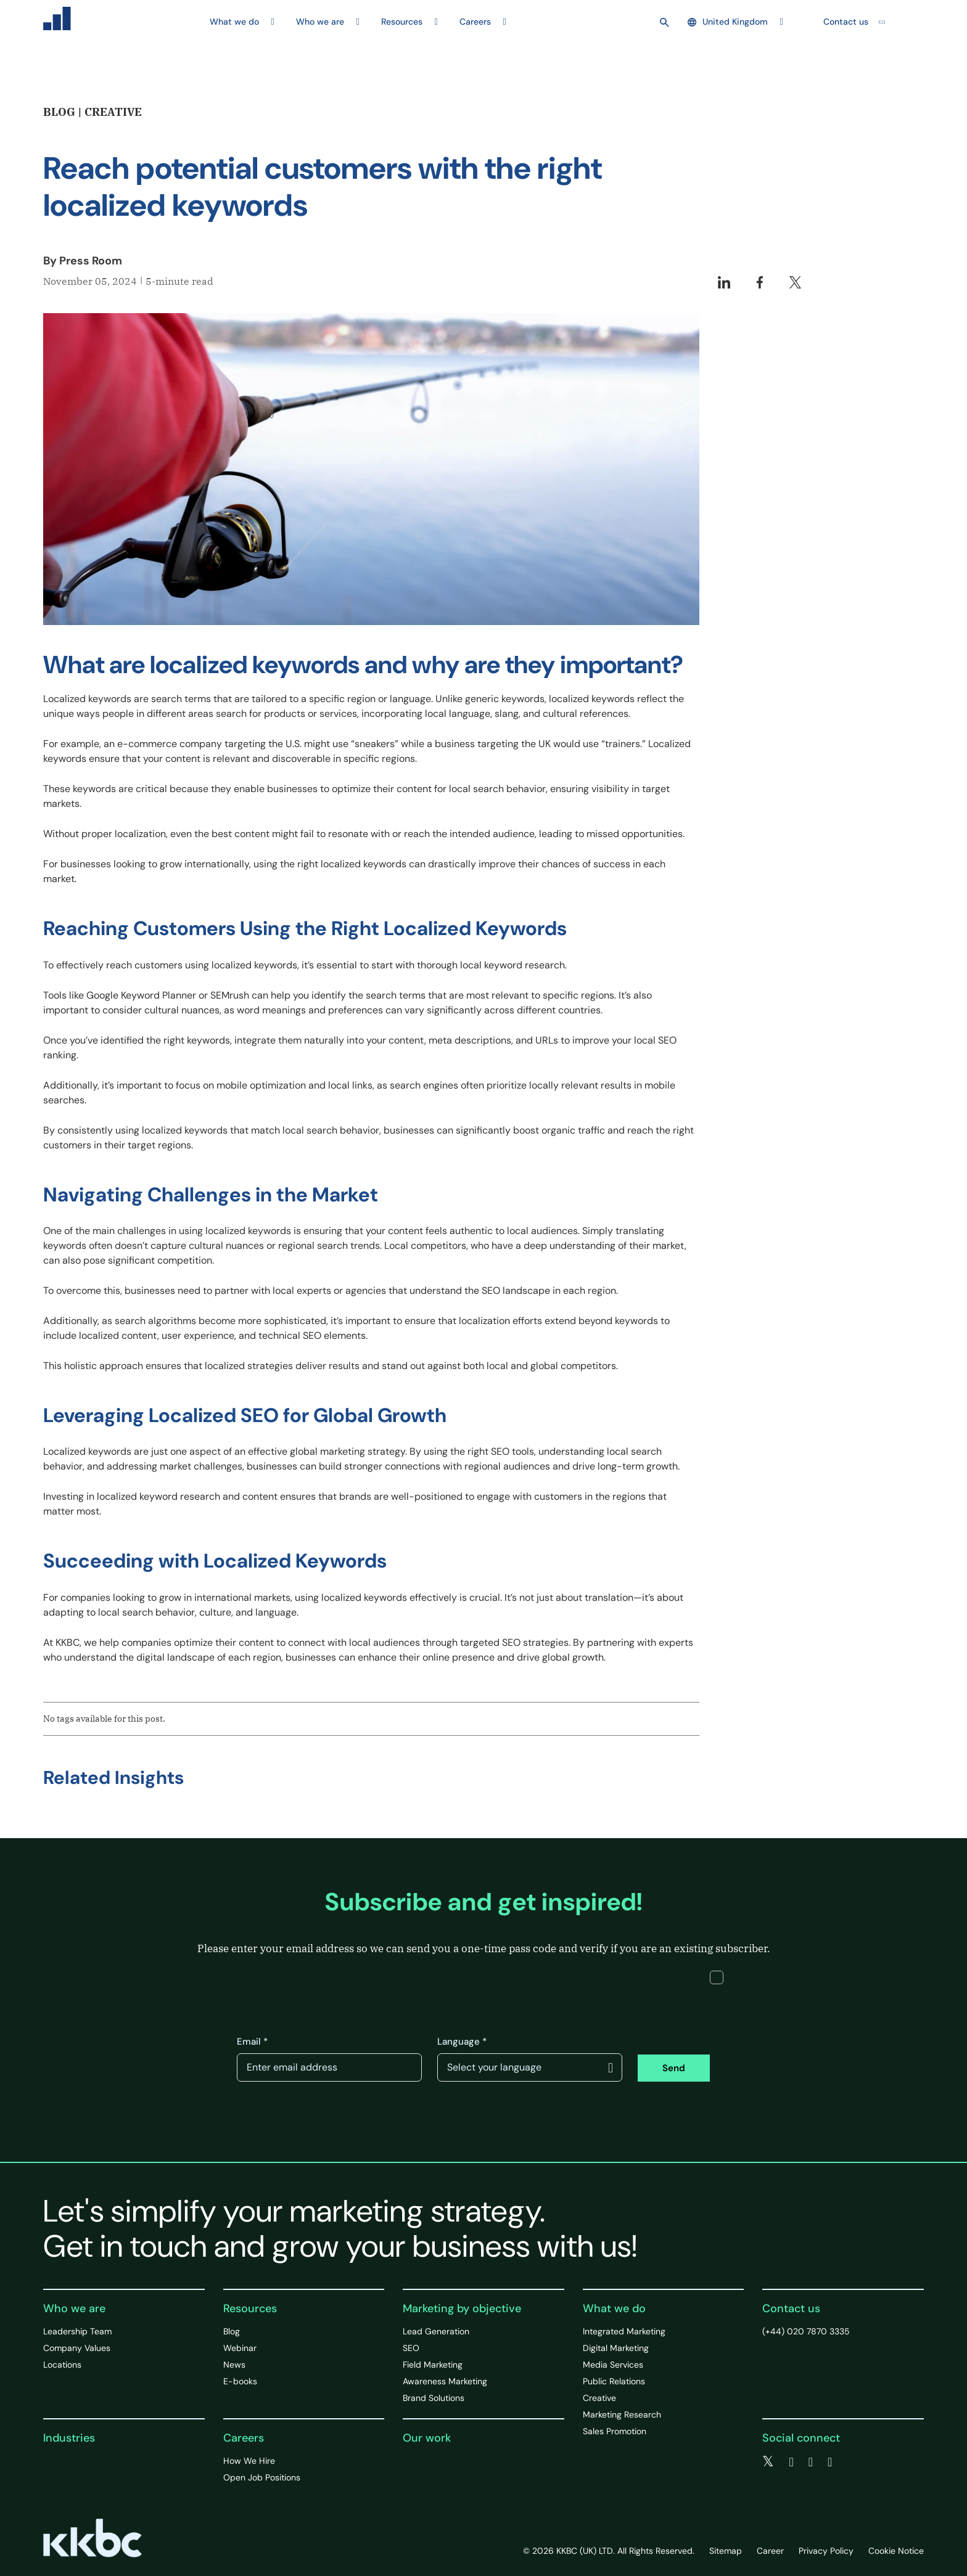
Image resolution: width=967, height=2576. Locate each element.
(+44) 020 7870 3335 (806, 2331)
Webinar (240, 2347)
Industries (69, 2438)
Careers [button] (475, 21)
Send (673, 2068)
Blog (231, 2331)
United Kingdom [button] (728, 21)
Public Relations (614, 2381)
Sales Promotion (614, 2431)
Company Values (76, 2347)
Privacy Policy (826, 2550)
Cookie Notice (896, 2550)
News (234, 2364)
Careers (243, 2438)
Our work (427, 2438)
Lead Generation (436, 2331)
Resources (250, 2308)
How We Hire (249, 2460)
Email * (252, 2041)
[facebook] (791, 2462)
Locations (62, 2364)
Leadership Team (77, 2331)
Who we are (74, 2308)
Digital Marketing (616, 2347)
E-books (240, 2381)
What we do (614, 2308)
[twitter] (768, 2462)
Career (770, 2550)
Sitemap (725, 2550)
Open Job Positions (261, 2477)
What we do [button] (234, 21)
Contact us (845, 21)
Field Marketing (433, 2364)
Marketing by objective (462, 2308)
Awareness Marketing (445, 2381)
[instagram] (830, 2462)
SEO (411, 2347)
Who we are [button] (320, 21)
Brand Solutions (433, 2397)
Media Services (613, 2364)
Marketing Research (622, 2414)
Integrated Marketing (624, 2331)
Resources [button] (401, 21)
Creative (599, 2397)
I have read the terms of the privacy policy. (734, 2021)
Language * (462, 2041)
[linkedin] (811, 2462)
